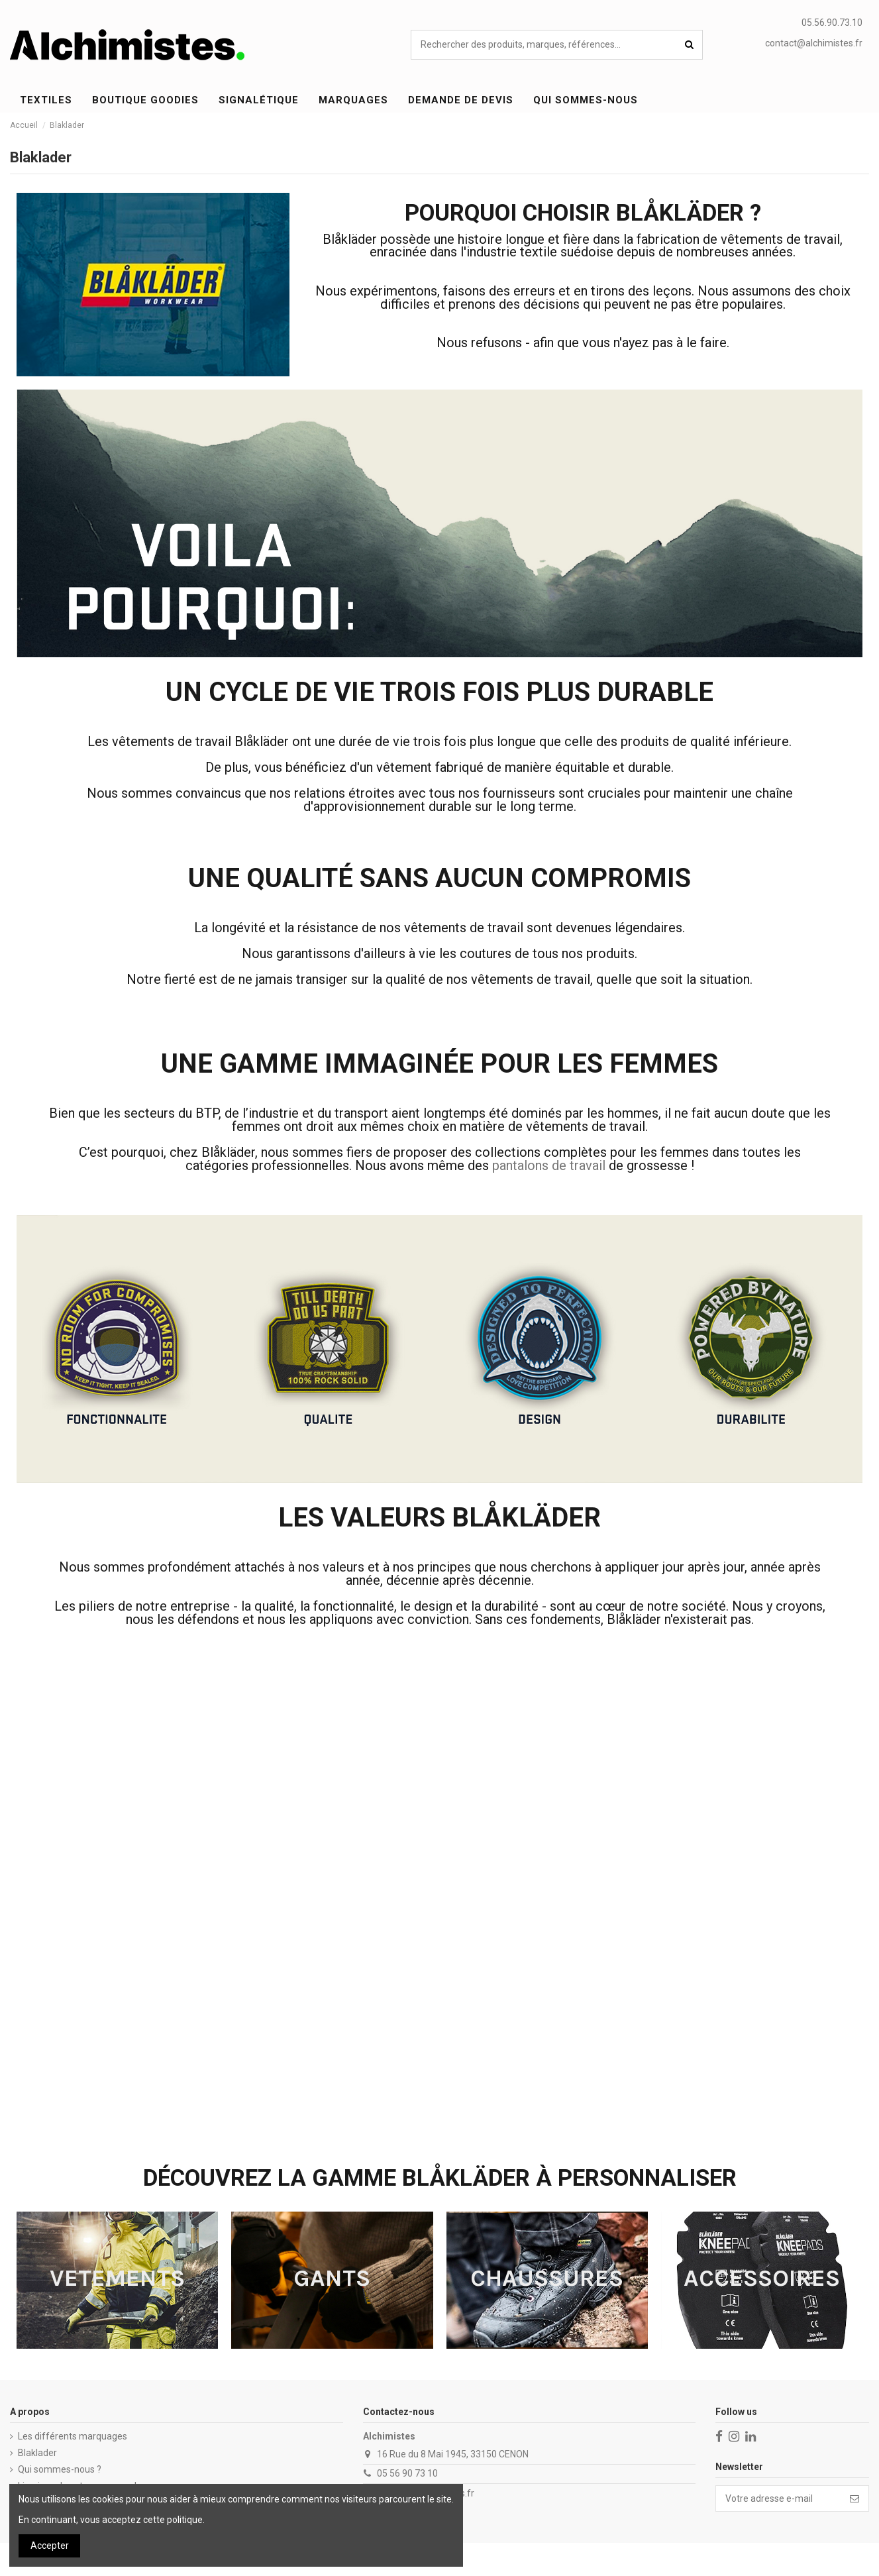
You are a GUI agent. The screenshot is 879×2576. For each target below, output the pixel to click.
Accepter (49, 2545)
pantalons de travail (548, 1165)
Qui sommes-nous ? (59, 2469)
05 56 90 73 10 (407, 2473)
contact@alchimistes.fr (813, 43)
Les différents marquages (72, 2436)
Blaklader (37, 2452)
